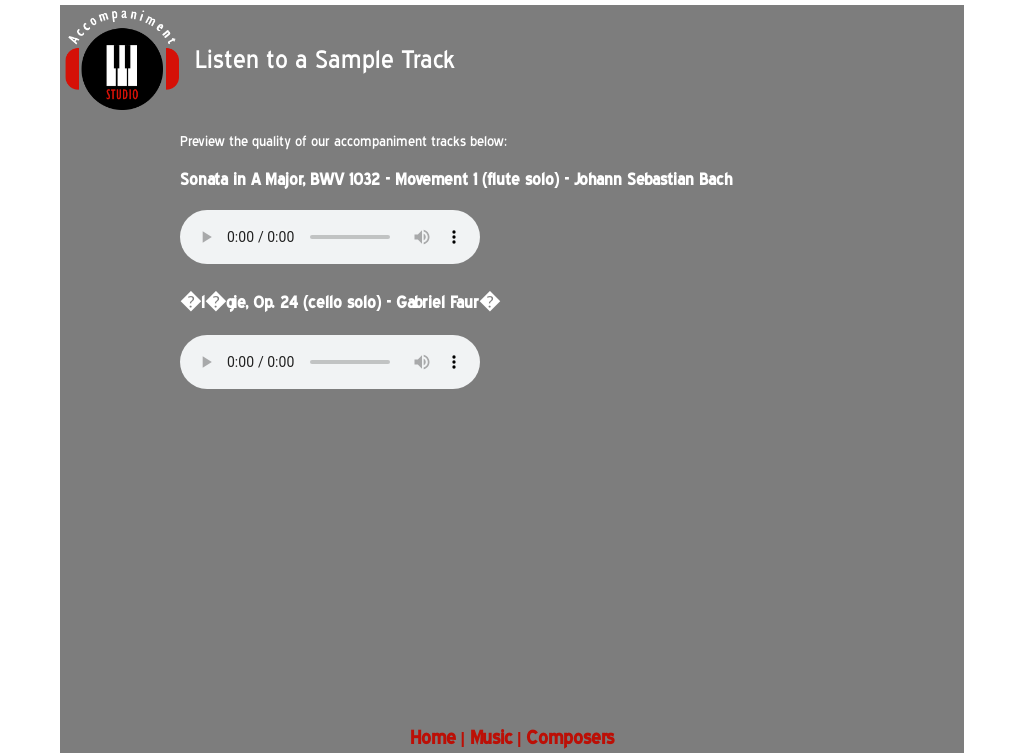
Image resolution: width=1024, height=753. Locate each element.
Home (433, 737)
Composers (570, 737)
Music (491, 737)
